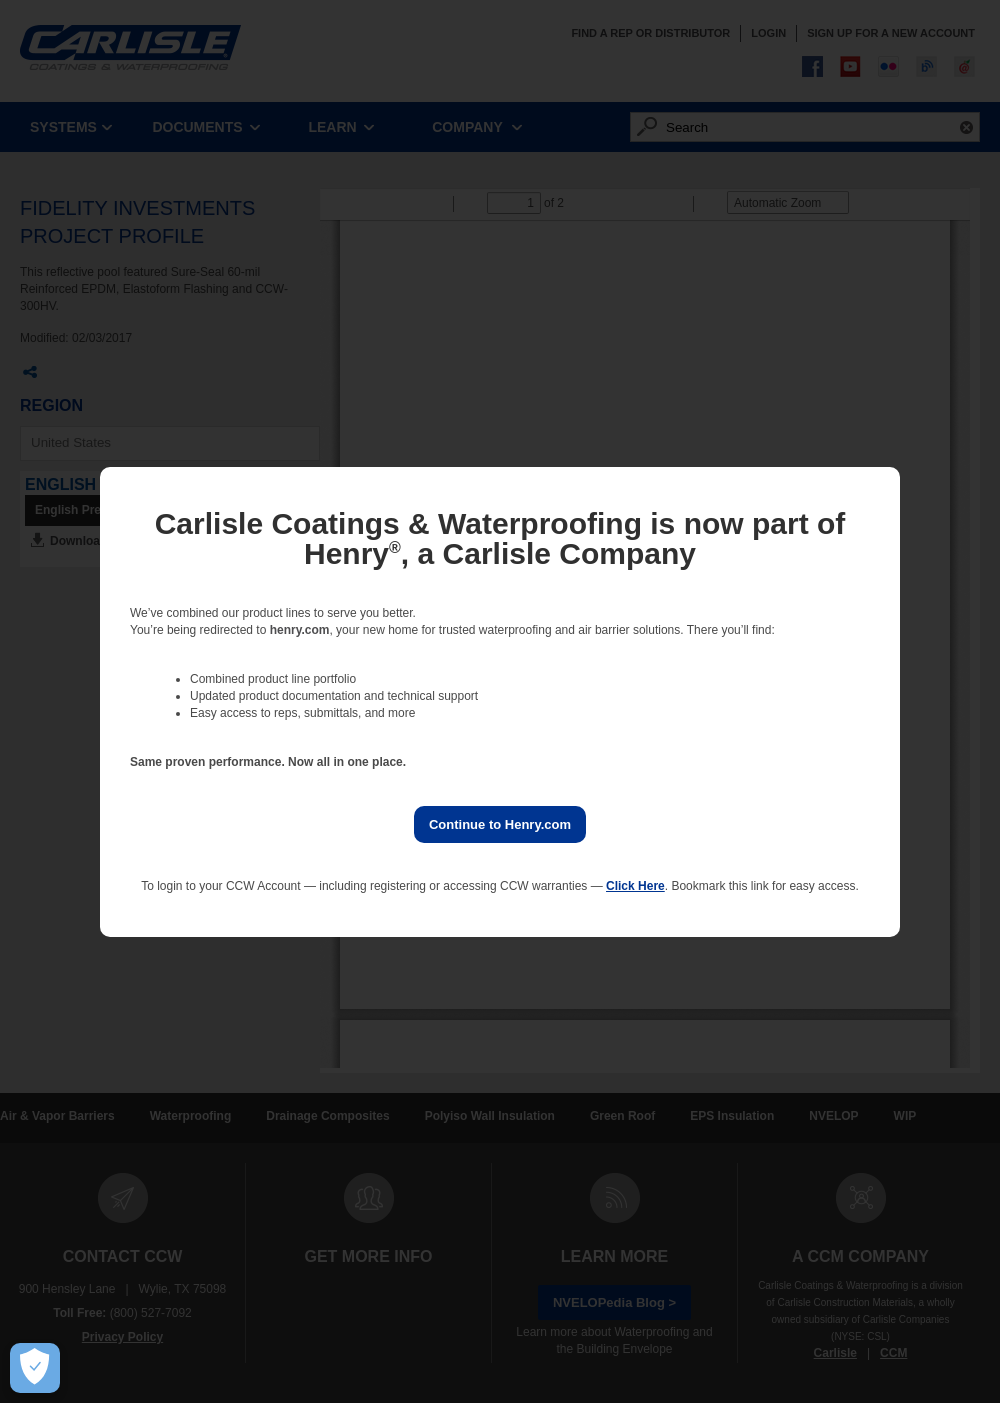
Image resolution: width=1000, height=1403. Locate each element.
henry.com (300, 630)
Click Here (635, 886)
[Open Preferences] (35, 1368)
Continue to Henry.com (500, 824)
